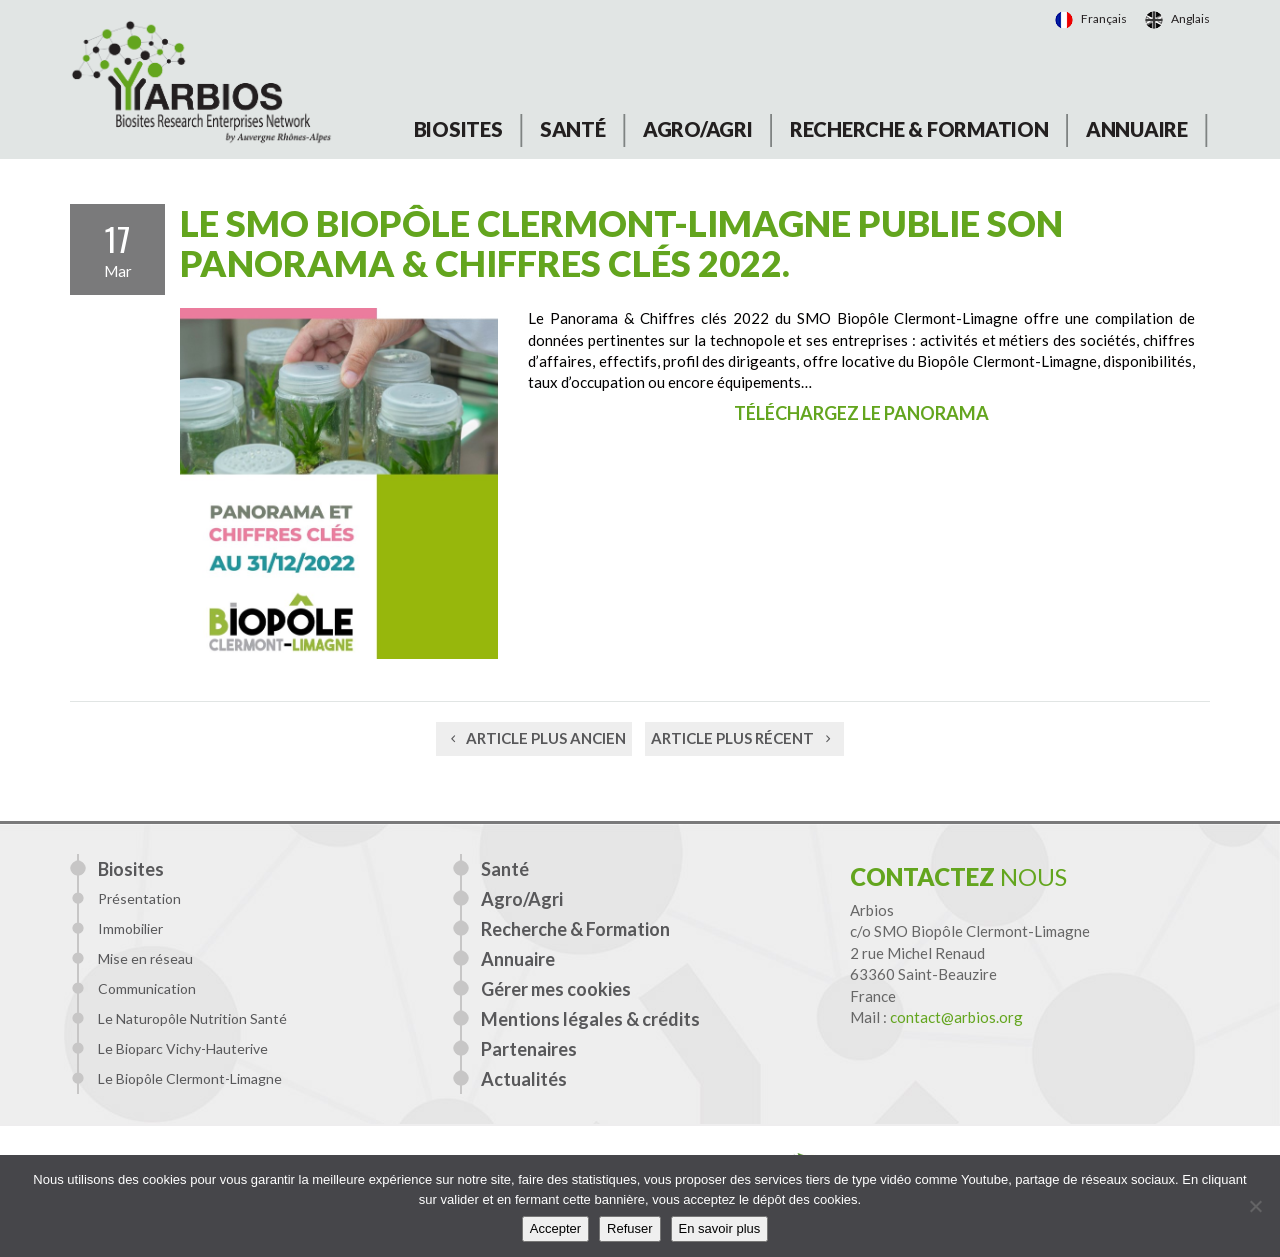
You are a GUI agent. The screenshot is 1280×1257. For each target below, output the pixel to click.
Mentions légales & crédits (590, 1019)
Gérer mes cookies (556, 989)
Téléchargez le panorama (861, 413)
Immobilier (130, 928)
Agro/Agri (698, 129)
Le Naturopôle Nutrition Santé (192, 1018)
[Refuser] (1255, 1206)
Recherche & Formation (919, 129)
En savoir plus (720, 1228)
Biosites (458, 129)
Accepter (555, 1228)
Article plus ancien (534, 738)
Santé (573, 129)
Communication (147, 988)
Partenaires (529, 1049)
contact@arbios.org (956, 1017)
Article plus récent (744, 738)
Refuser (630, 1228)
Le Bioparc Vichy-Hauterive (183, 1048)
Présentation (139, 898)
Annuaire (1137, 129)
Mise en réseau (145, 958)
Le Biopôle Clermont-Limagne (190, 1078)
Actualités (524, 1079)
